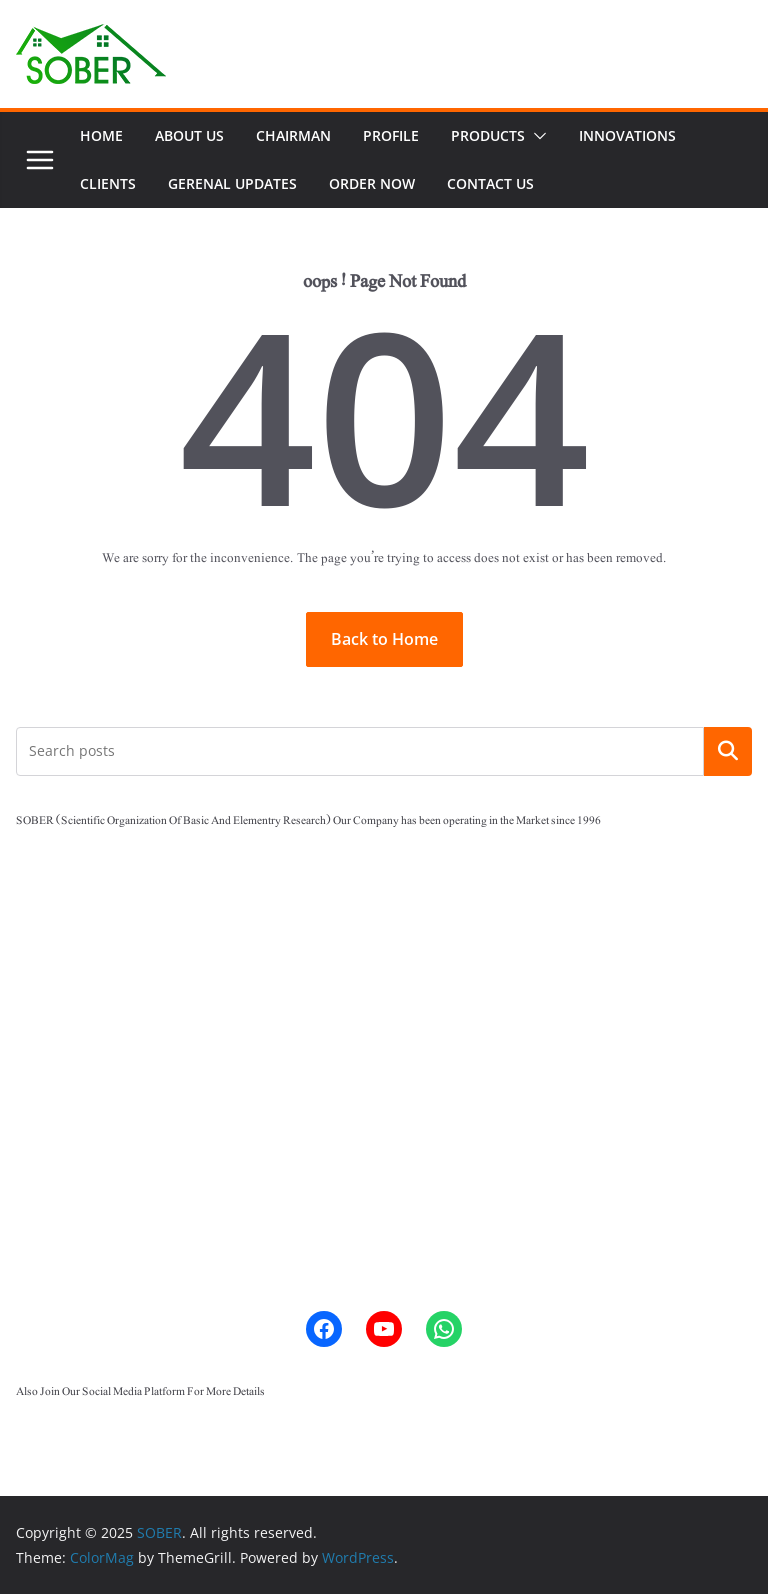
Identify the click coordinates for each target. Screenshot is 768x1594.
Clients (108, 183)
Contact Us (490, 183)
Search (728, 751)
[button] (536, 136)
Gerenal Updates (232, 183)
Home (101, 135)
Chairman (293, 135)
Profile (391, 135)
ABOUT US (189, 135)
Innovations (627, 135)
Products (488, 135)
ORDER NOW (372, 183)
